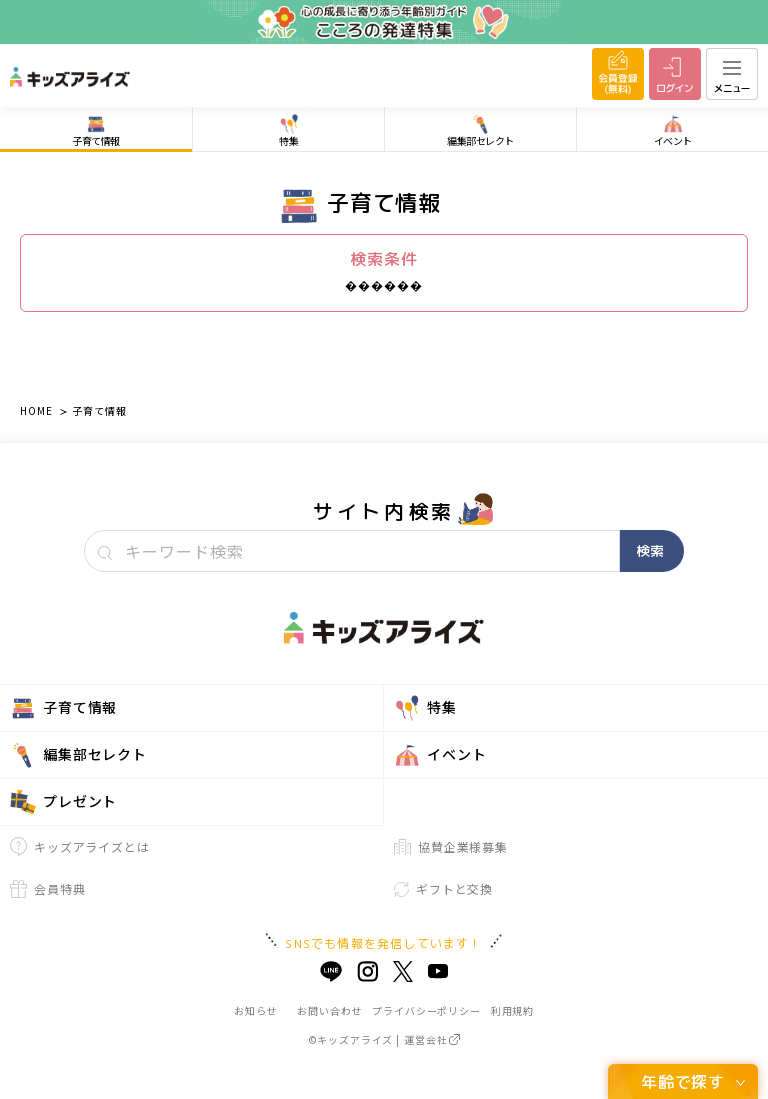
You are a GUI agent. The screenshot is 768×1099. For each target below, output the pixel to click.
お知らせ (255, 1010)
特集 (425, 708)
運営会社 (432, 1039)
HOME (36, 410)
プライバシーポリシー (426, 1010)
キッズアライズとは (80, 846)
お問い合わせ (329, 1010)
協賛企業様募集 (451, 846)
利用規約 (512, 1010)
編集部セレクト (78, 755)
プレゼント (63, 802)
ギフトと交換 (443, 888)
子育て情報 (99, 410)
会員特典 (47, 889)
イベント (440, 755)
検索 (650, 550)
